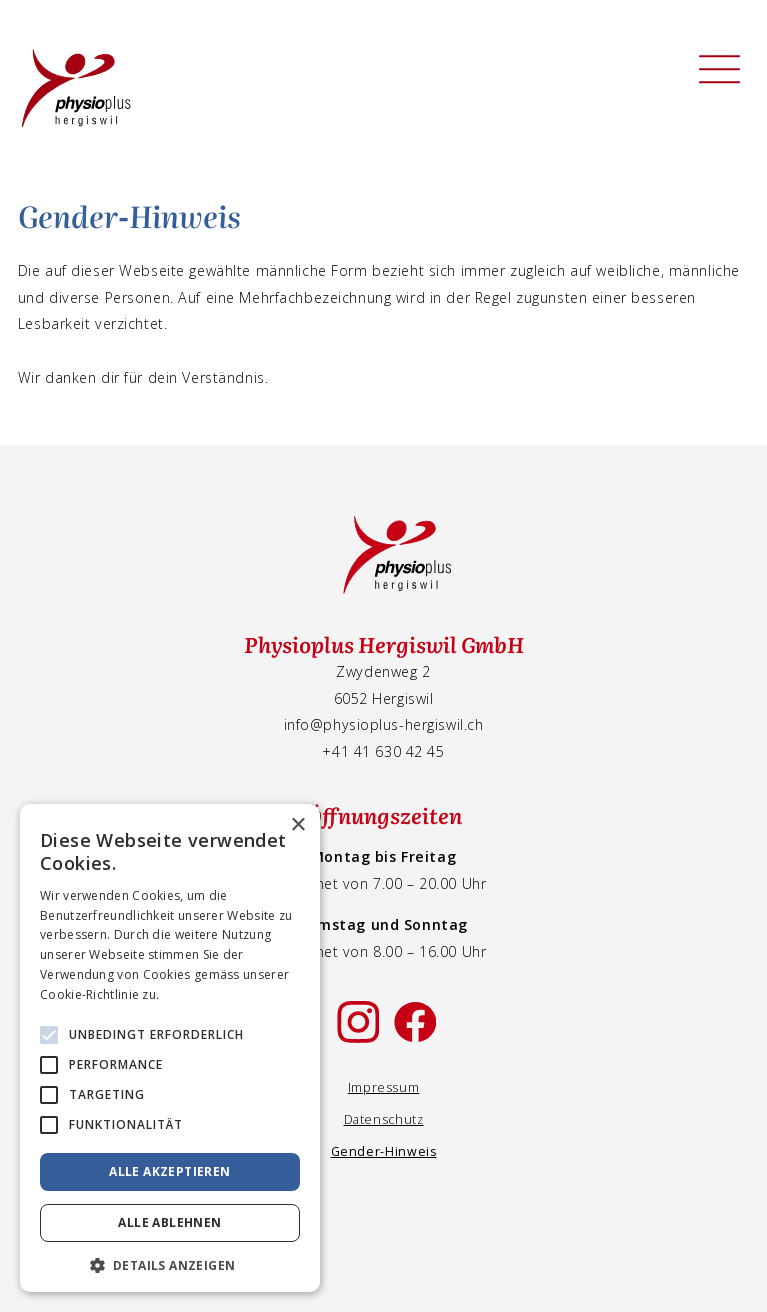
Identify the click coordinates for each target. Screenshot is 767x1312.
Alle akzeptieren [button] (169, 1171)
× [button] (297, 825)
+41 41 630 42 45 (383, 751)
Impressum (384, 1087)
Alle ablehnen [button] (169, 1222)
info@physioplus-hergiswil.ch (384, 724)
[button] (170, 1263)
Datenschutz (384, 1119)
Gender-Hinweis (384, 1151)
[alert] (170, 1048)
